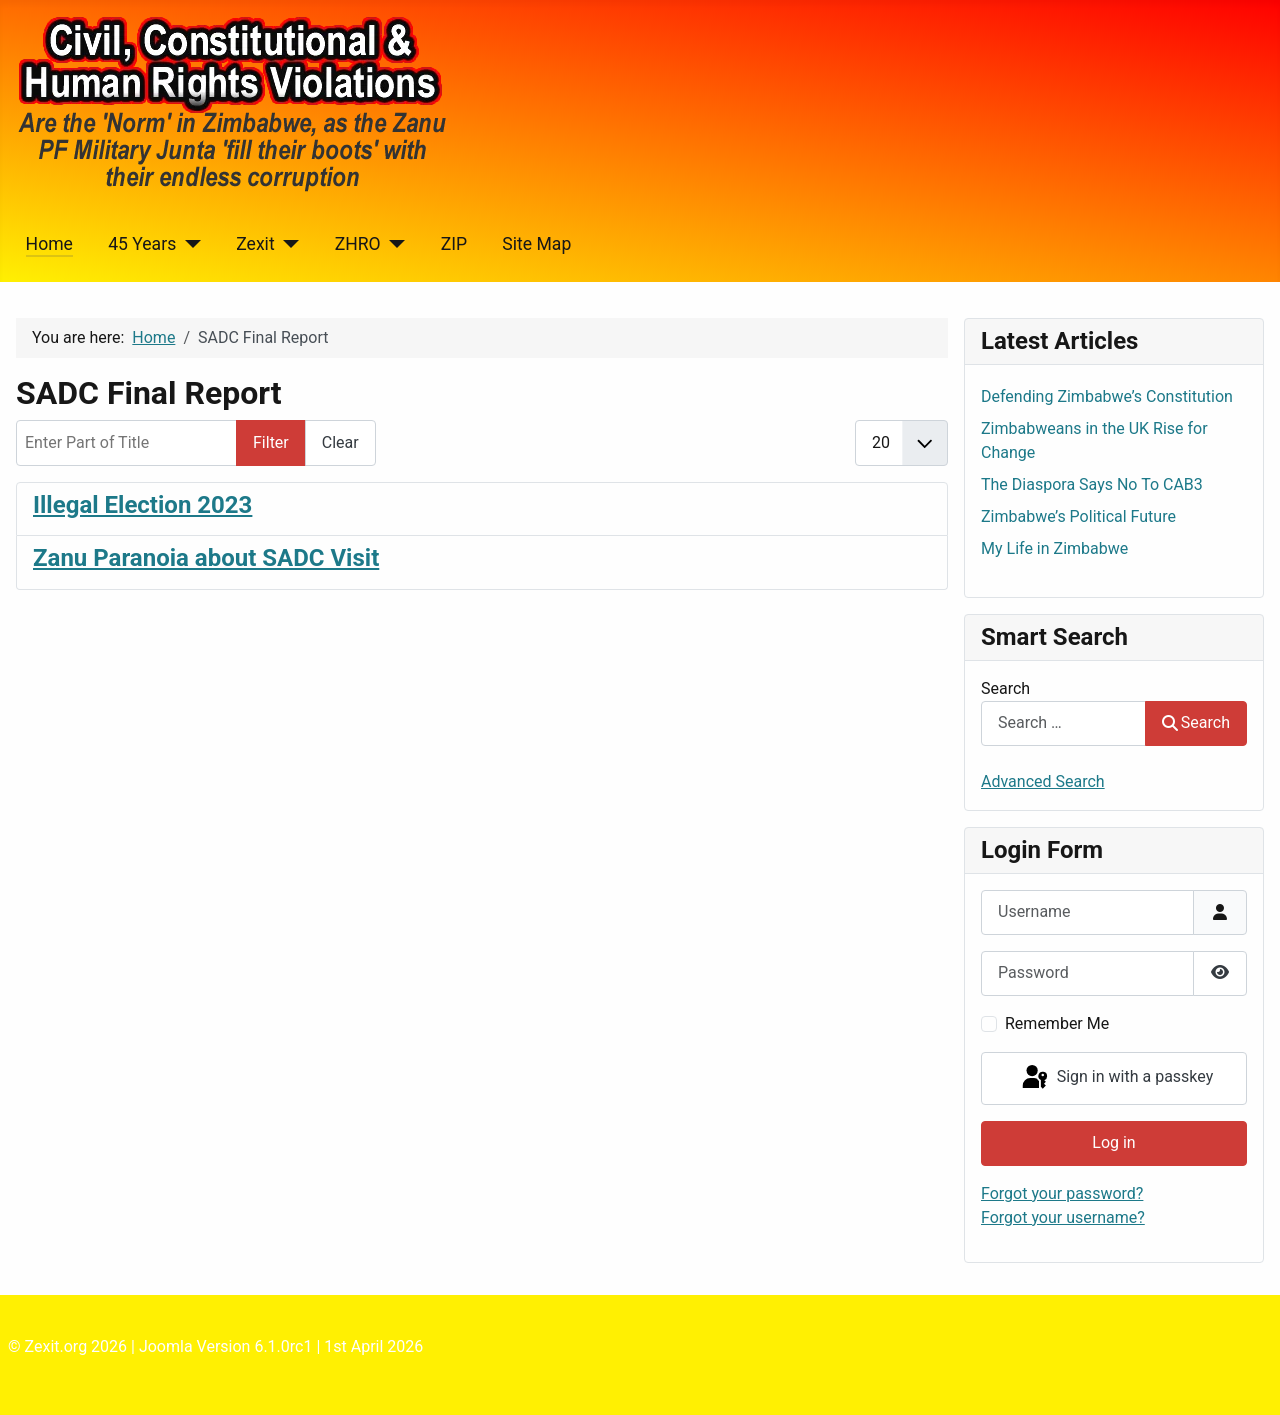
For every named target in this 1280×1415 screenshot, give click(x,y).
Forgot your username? (1063, 1217)
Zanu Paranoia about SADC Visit (206, 558)
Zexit (255, 244)
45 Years (142, 244)
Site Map (536, 244)
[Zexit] (287, 244)
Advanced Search (1043, 781)
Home (49, 244)
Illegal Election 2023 (142, 505)
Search (1005, 688)
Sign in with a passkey (1116, 1078)
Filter (271, 442)
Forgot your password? (1062, 1193)
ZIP (454, 244)
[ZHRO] (393, 244)
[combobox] (1063, 723)
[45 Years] (188, 244)
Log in (1113, 1142)
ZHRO (358, 244)
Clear (340, 442)
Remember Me (1057, 1023)
